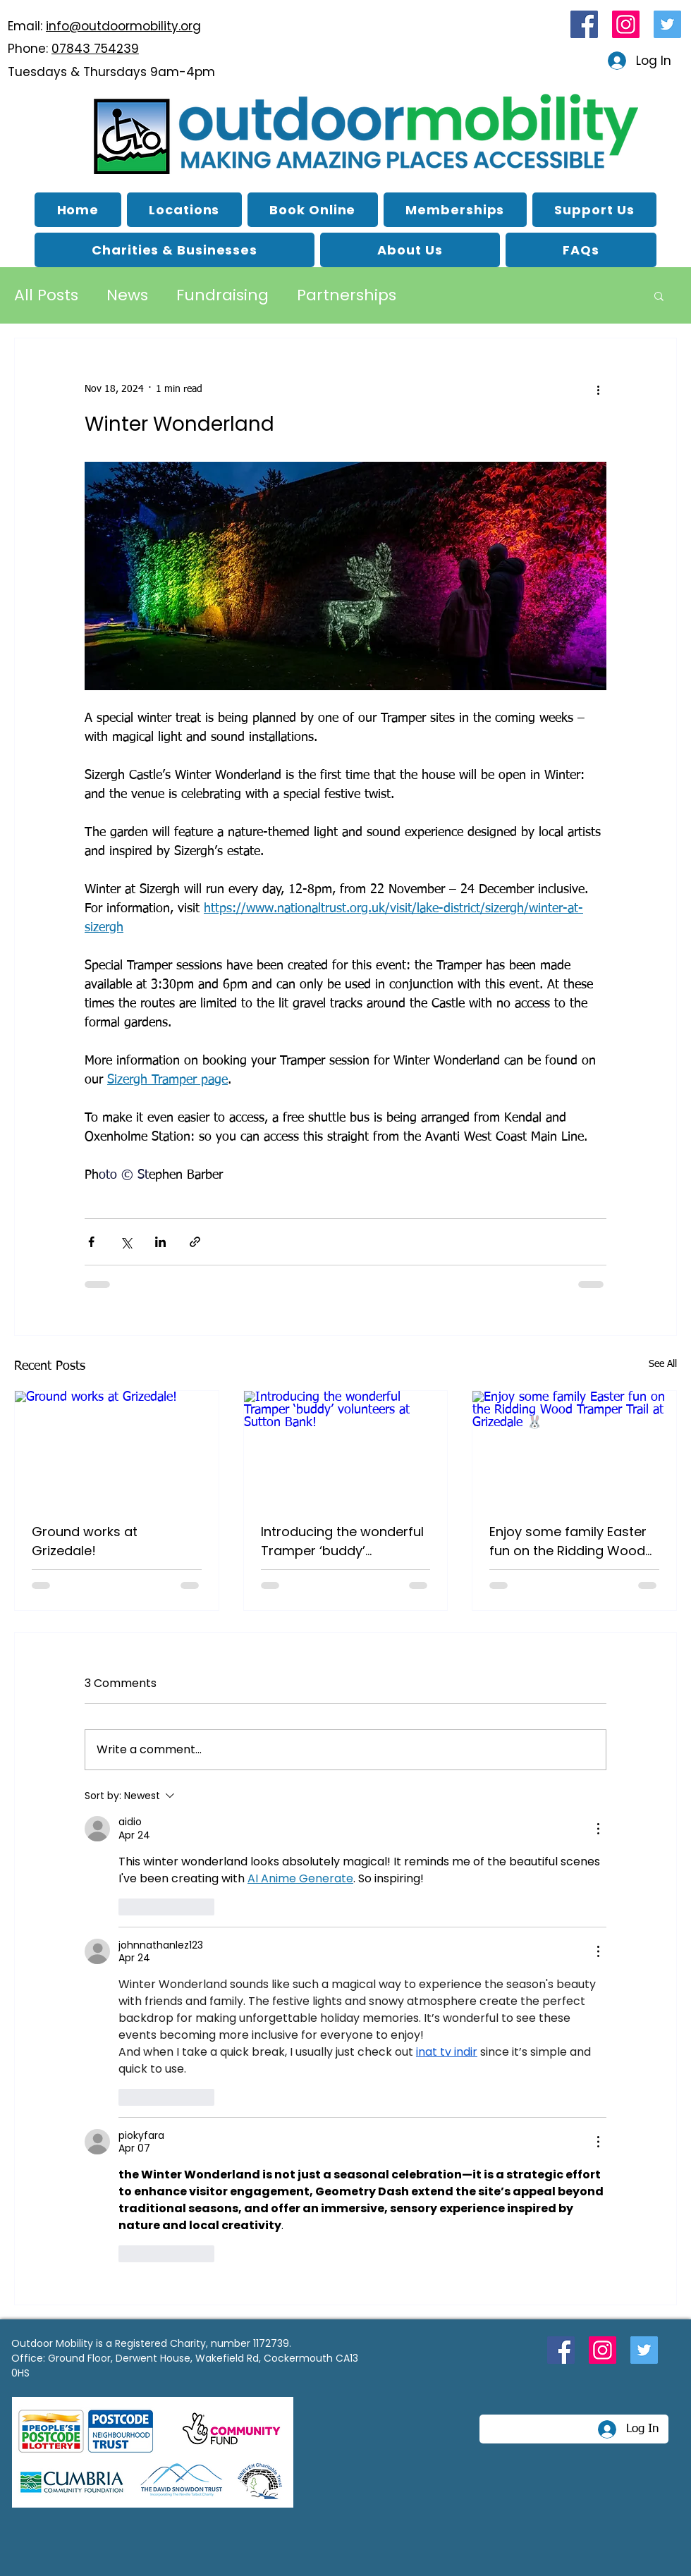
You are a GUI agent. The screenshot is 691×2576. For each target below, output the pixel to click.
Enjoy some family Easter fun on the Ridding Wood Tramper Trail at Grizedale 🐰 (572, 1541)
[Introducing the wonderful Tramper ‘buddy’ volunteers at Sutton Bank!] (346, 1448)
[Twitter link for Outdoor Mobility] (667, 24)
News (127, 295)
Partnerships (346, 295)
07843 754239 (95, 48)
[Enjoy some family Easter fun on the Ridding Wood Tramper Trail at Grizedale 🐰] (574, 1448)
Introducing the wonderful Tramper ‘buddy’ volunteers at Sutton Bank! (344, 1541)
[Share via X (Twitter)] (126, 1242)
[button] (410, 250)
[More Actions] (597, 1828)
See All (663, 1364)
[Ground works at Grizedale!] (117, 1448)
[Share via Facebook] (91, 1242)
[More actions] (597, 389)
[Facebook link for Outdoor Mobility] (584, 24)
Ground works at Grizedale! (84, 1541)
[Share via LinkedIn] (160, 1242)
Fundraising (222, 295)
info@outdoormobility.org (123, 26)
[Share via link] (195, 1242)
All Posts (46, 295)
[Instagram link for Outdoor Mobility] (626, 24)
